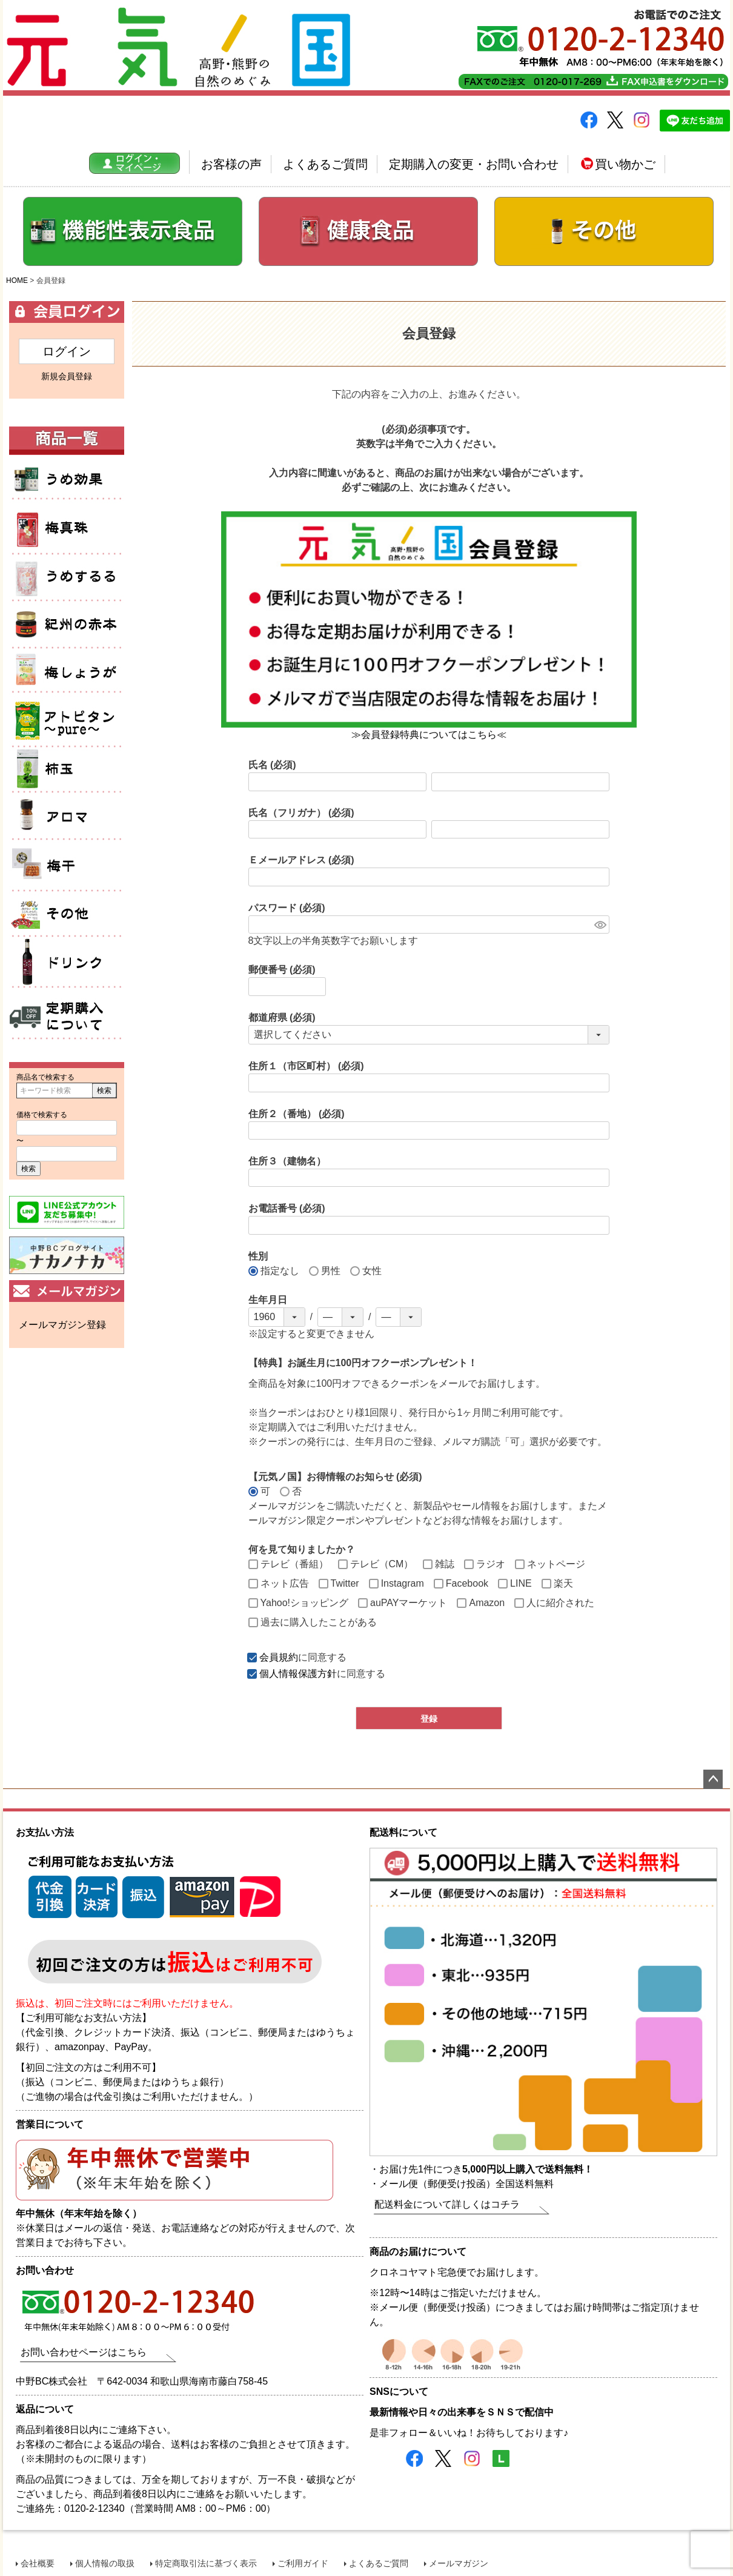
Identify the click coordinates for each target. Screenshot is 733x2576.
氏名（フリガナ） (301, 813)
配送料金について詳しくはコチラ (447, 2204)
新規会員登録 (66, 376)
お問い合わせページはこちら (84, 2352)
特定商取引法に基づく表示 (206, 2563)
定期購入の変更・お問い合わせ (474, 164)
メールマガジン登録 (62, 1325)
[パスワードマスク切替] (600, 925)
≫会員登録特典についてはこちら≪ (428, 734)
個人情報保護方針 (298, 1673)
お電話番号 (286, 1208)
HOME (17, 280)
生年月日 (267, 1300)
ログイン (66, 351)
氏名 (272, 765)
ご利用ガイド (302, 2563)
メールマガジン (458, 2563)
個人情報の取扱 (104, 2563)
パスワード (286, 908)
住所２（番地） (296, 1114)
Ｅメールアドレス (301, 860)
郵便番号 (282, 969)
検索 (104, 1090)
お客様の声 (231, 164)
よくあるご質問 (325, 164)
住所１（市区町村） (306, 1066)
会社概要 (38, 2563)
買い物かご (617, 164)
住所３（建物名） (287, 1161)
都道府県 (282, 1017)
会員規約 (278, 1657)
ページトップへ (713, 1779)
